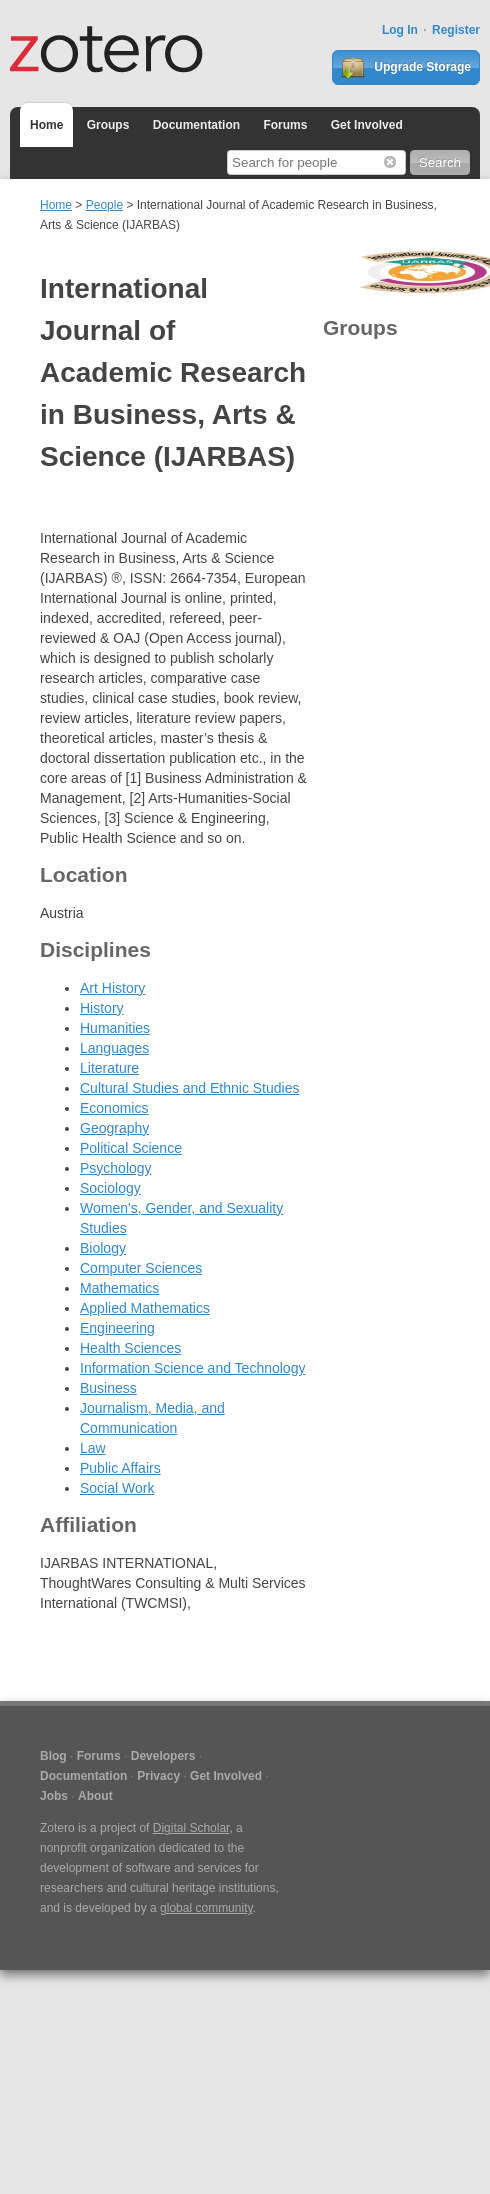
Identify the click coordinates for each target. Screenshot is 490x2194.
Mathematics (119, 1288)
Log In (400, 30)
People (104, 205)
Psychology (116, 1168)
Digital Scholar (191, 1828)
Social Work (117, 1488)
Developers (163, 1756)
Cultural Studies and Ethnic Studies (189, 1088)
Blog (53, 1756)
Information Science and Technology (192, 1368)
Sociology (110, 1188)
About (95, 1796)
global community (206, 1908)
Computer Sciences (141, 1268)
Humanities (115, 1028)
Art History (112, 988)
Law (93, 1448)
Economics (114, 1108)
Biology (103, 1248)
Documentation (196, 125)
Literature (109, 1068)
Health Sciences (130, 1348)
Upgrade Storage (406, 68)
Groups (108, 125)
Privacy (158, 1776)
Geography (114, 1128)
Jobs (54, 1796)
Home (46, 125)
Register (456, 30)
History (102, 1008)
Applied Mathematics (145, 1308)
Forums (285, 125)
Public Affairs (120, 1468)
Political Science (131, 1148)
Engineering (117, 1328)
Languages (114, 1048)
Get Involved (367, 125)
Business (108, 1388)
